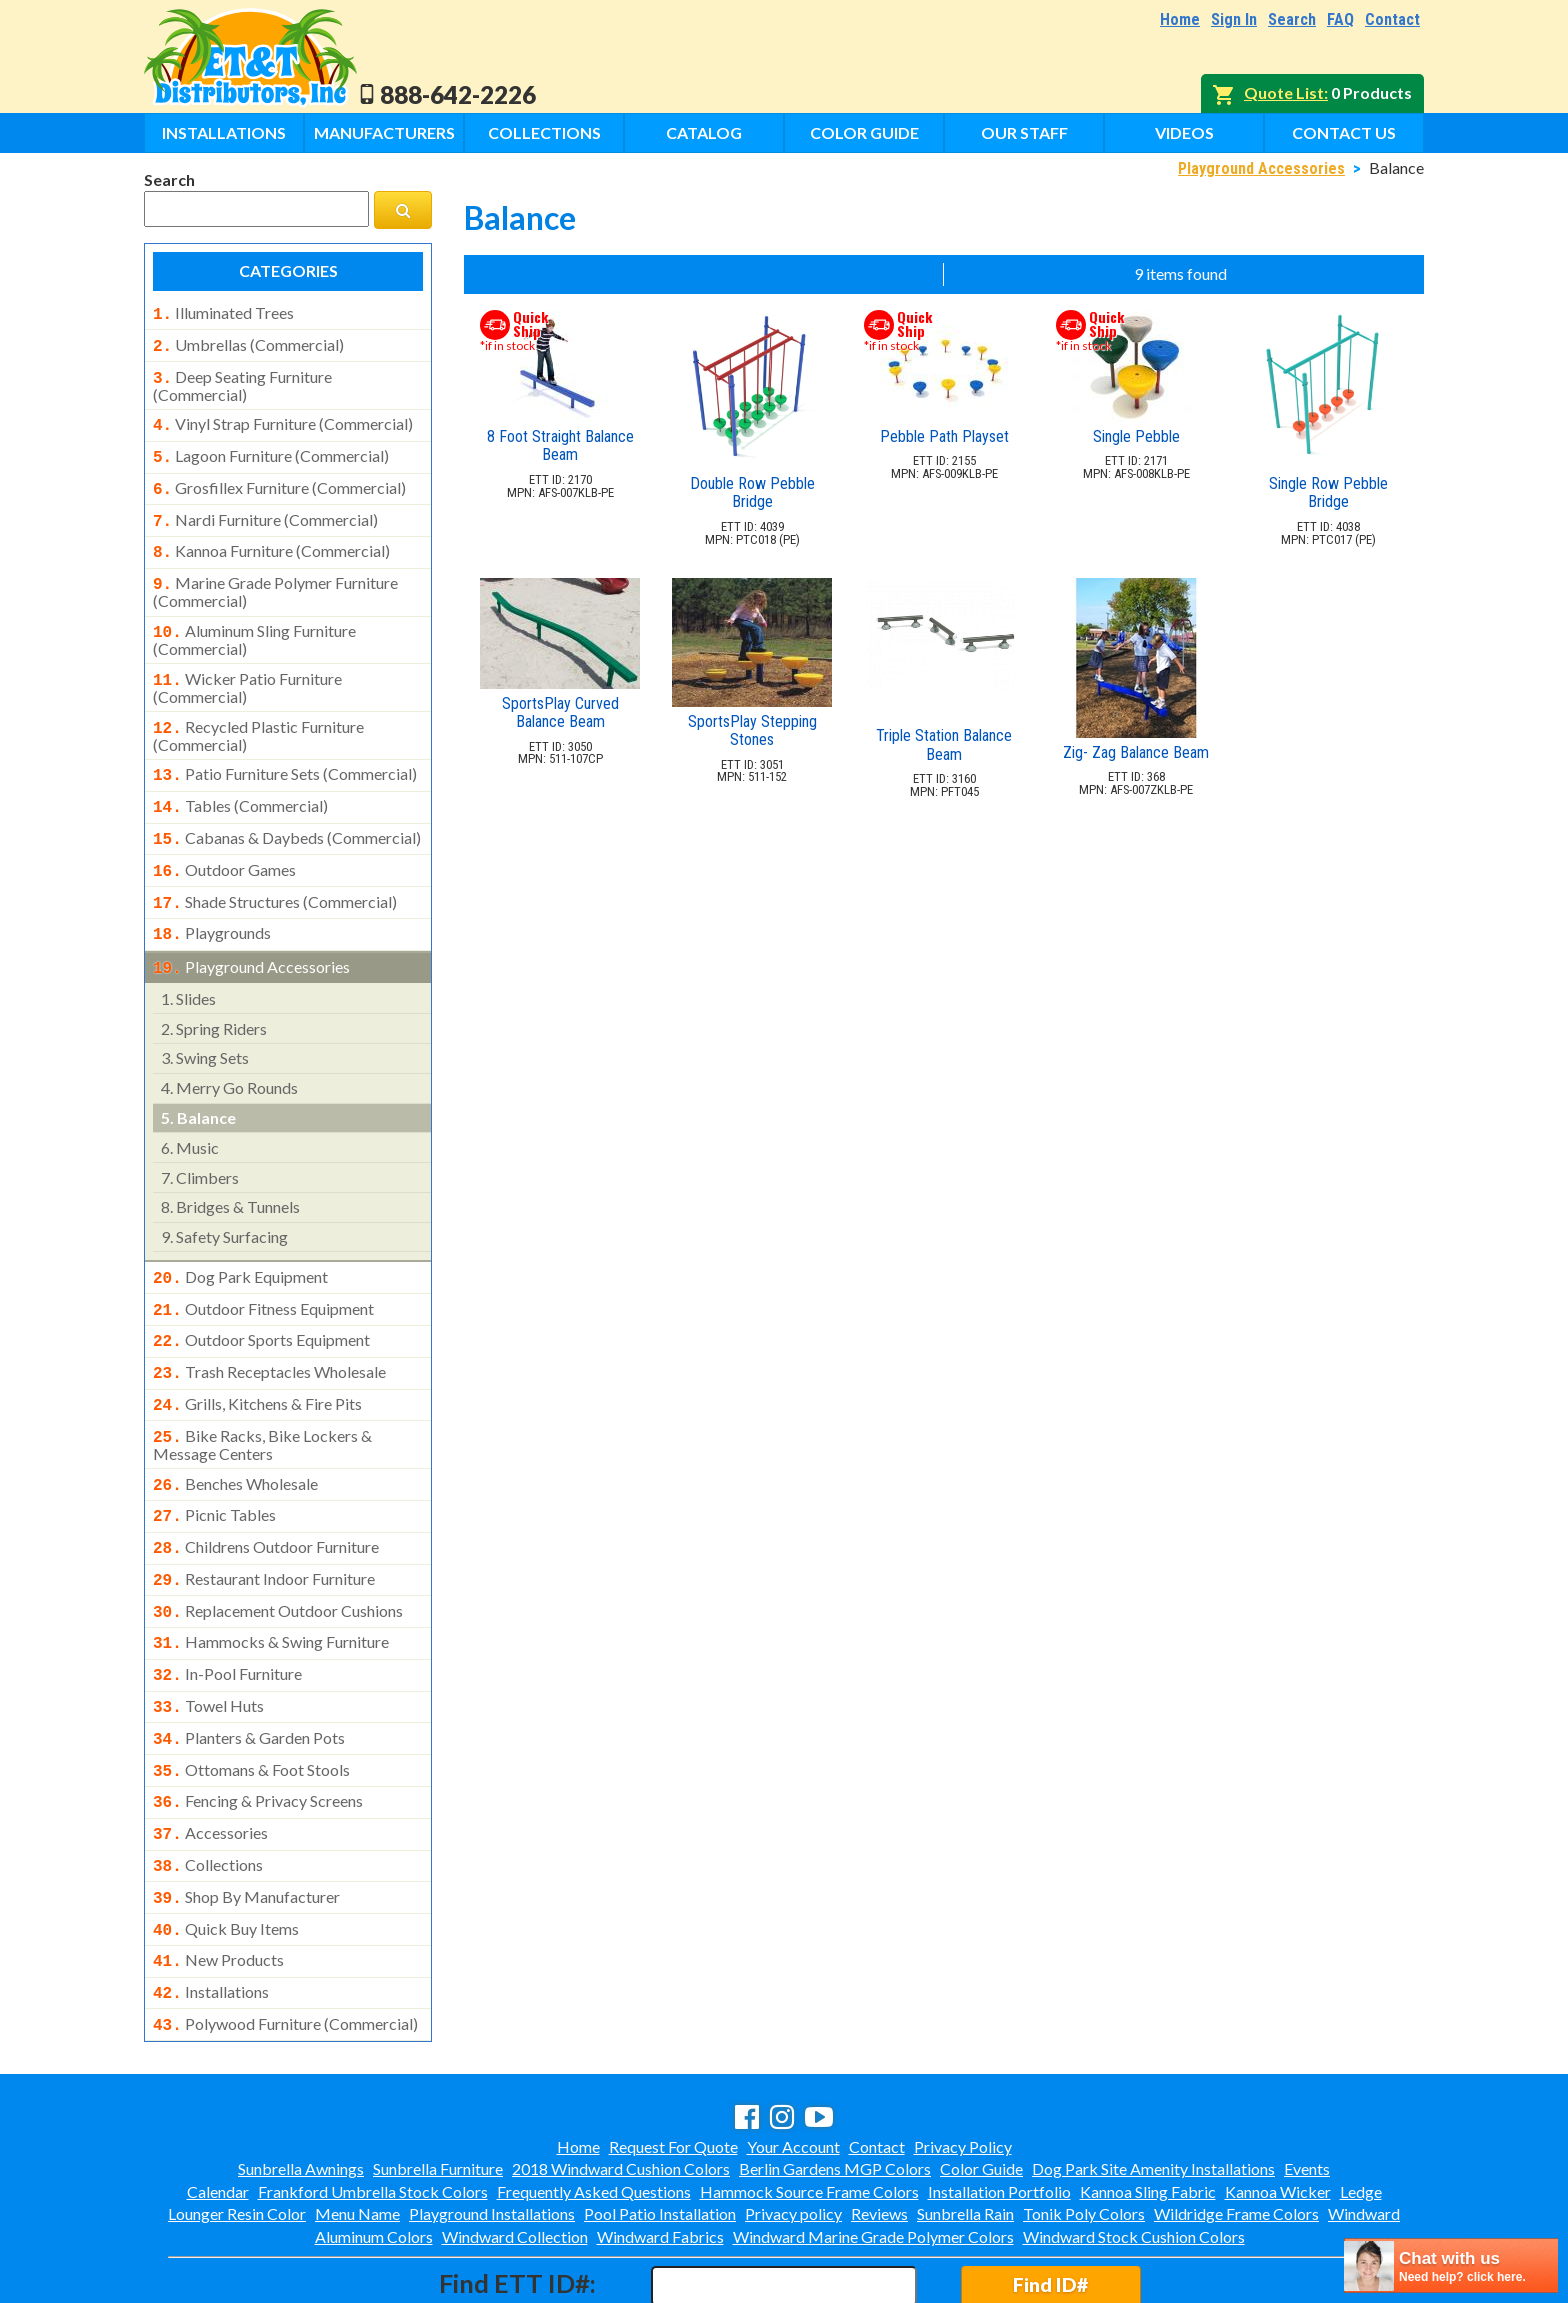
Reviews (879, 2127)
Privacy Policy (963, 2060)
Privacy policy (793, 2127)
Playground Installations (492, 2127)
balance (198, 1079)
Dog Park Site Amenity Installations (1153, 2082)
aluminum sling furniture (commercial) (254, 620)
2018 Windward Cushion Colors (621, 2082)
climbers (200, 1139)
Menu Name (357, 2127)
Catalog (704, 132)
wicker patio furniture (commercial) (247, 666)
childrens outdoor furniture (266, 1493)
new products (218, 1880)
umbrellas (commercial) (248, 343)
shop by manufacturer (246, 1821)
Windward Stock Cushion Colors (1134, 2150)
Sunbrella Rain (965, 2127)
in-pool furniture (227, 1612)
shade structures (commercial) (275, 870)
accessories (210, 1761)
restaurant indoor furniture (264, 1523)
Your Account (793, 2060)
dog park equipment (240, 1239)
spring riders (214, 990)
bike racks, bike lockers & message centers (262, 1395)
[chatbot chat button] (1451, 2265)
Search (1292, 19)
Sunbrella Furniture (438, 2082)
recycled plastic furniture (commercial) (258, 712)
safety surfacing (224, 1198)
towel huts (208, 1642)
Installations (224, 132)
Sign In (1234, 19)
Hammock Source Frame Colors (809, 2105)
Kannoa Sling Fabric (1148, 2105)
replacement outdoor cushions (278, 1553)
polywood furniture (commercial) (285, 1940)
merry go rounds (229, 1049)
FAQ (1340, 19)
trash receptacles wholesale (269, 1328)
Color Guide (864, 132)
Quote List (1284, 92)
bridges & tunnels (230, 1168)
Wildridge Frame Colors (1236, 2127)
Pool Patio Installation (660, 2127)
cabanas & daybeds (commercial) (287, 810)
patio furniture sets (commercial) (285, 750)
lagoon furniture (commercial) (271, 448)
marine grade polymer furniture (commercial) (275, 574)
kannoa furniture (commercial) (271, 537)
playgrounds (212, 899)
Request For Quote (673, 2060)
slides (188, 960)
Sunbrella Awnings (301, 2082)
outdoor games (224, 840)
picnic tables (214, 1463)
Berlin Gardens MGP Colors (835, 2082)
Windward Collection (515, 2150)
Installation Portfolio (999, 2105)
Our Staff (1024, 132)
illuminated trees (223, 313)
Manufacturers (384, 132)
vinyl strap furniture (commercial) (283, 418)
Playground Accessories (1261, 168)
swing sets (205, 1019)
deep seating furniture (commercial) (242, 380)
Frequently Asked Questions (594, 2105)
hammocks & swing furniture (271, 1582)
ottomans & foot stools (251, 1702)
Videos (1184, 132)
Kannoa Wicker (1278, 2105)
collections (208, 1791)
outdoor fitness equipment (263, 1269)
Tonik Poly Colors (1084, 2127)
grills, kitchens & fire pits (257, 1358)
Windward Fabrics (660, 2150)
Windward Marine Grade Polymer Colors (873, 2150)
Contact (1392, 19)
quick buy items (226, 1851)
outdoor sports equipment (261, 1298)
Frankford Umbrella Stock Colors (373, 2105)
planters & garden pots (249, 1672)
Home (1180, 19)
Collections (544, 132)
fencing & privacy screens (258, 1731)
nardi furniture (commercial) (265, 508)
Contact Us (1344, 132)
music (190, 1109)
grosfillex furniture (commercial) (279, 478)
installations (211, 1910)
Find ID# (1050, 2198)
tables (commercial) (240, 780)
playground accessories (251, 931)
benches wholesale (235, 1434)
